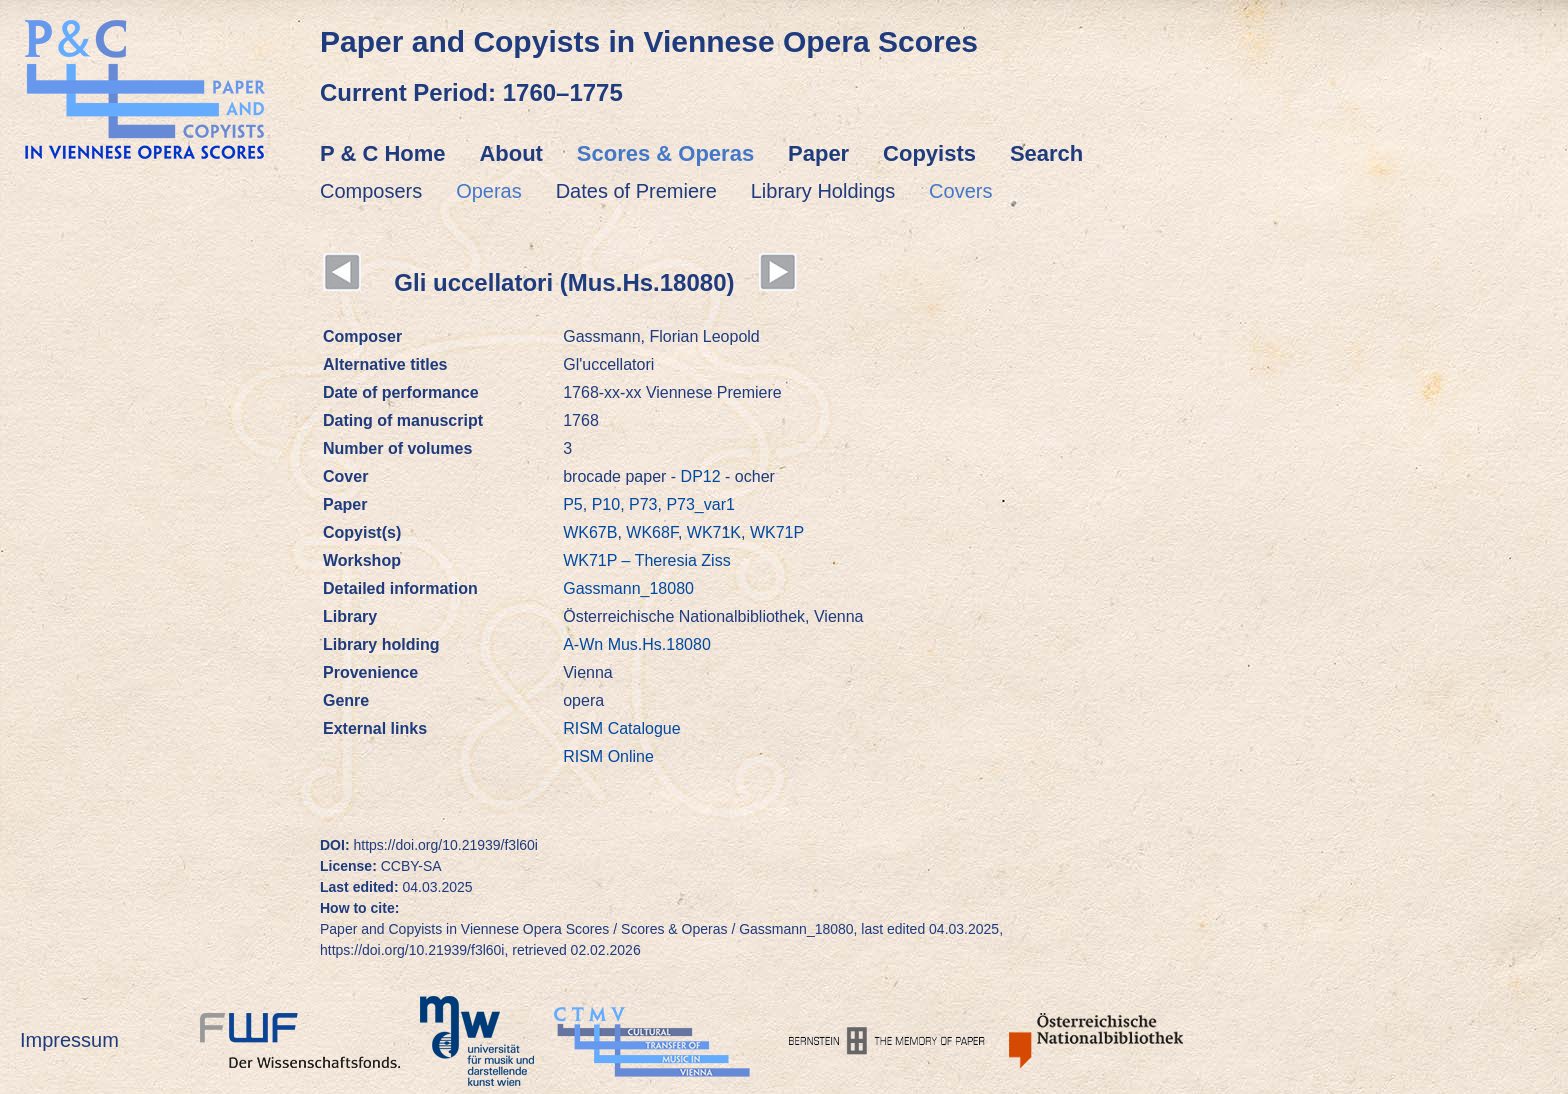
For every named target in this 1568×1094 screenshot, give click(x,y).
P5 (573, 504)
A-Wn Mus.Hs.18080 (637, 644)
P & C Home (383, 153)
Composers (371, 191)
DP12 (701, 476)
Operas (489, 191)
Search (1046, 153)
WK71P (777, 532)
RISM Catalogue (621, 728)
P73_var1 (700, 504)
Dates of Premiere (636, 191)
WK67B (590, 532)
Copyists (929, 153)
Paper (818, 153)
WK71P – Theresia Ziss (646, 560)
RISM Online (608, 756)
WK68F (652, 532)
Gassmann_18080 (628, 588)
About (511, 153)
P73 (643, 504)
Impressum (69, 1040)
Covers (960, 191)
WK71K (714, 532)
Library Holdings (823, 191)
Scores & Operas (665, 153)
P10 (606, 504)
